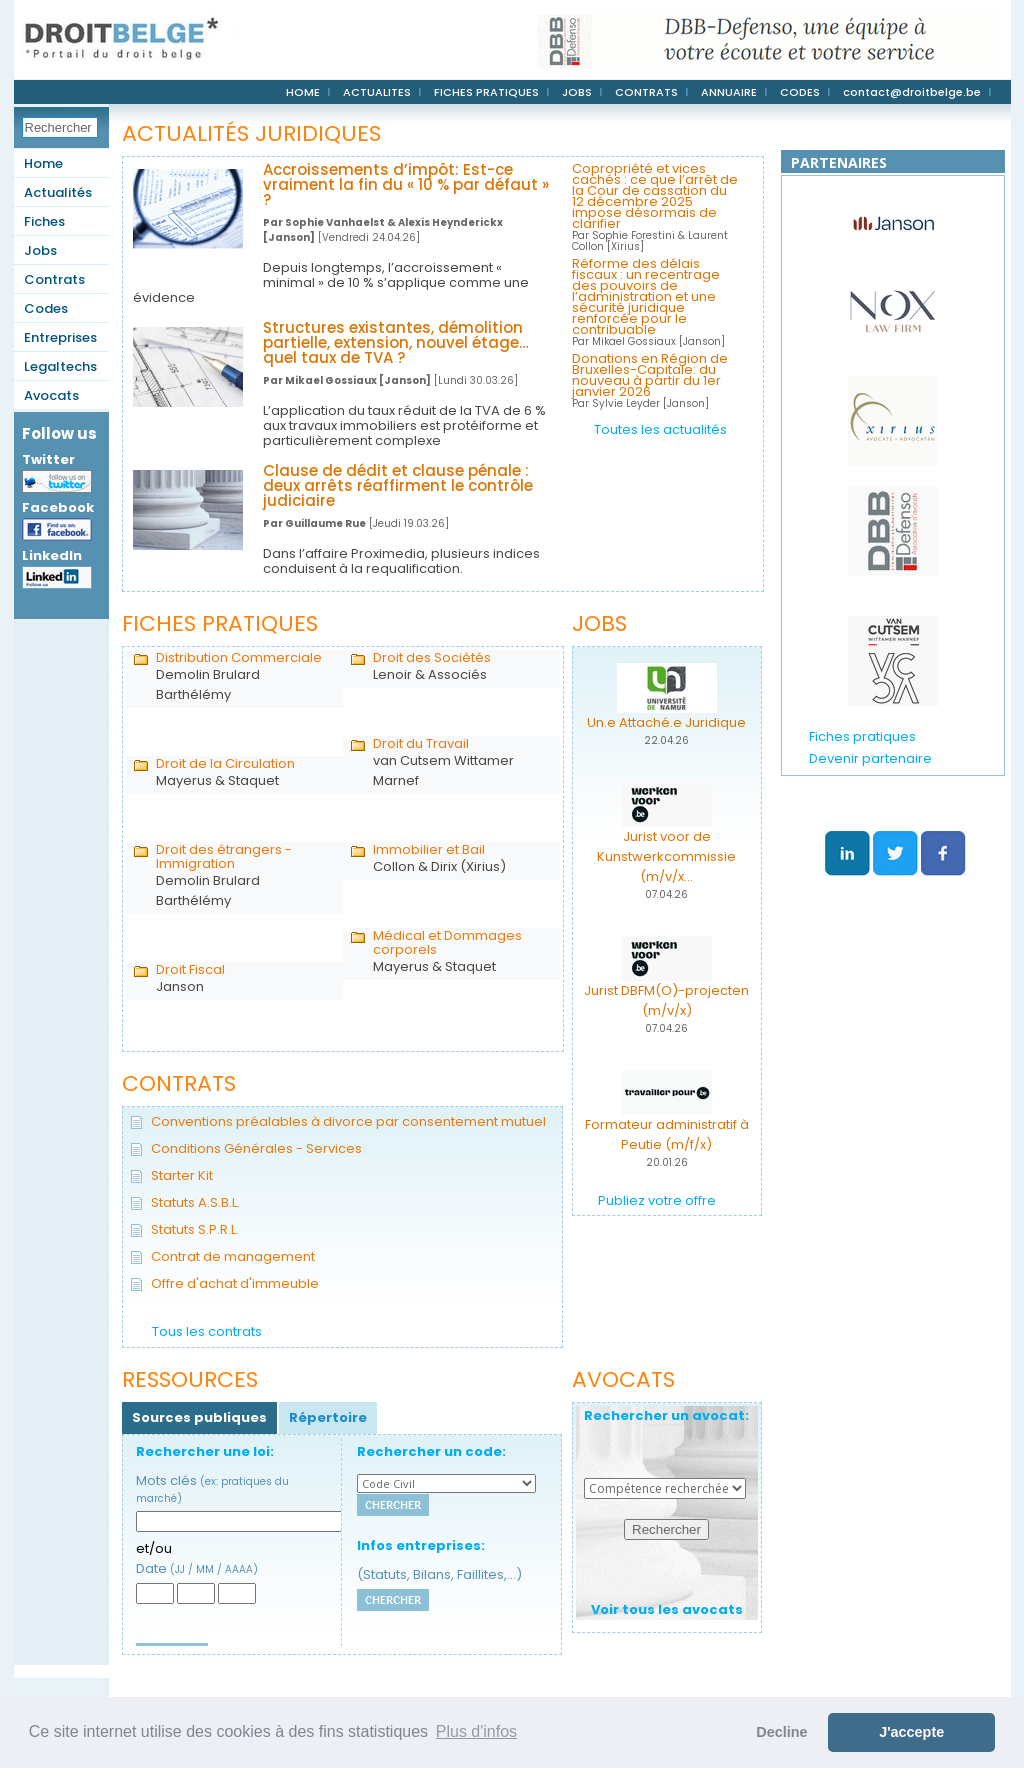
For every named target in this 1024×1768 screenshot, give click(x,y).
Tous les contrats (207, 1331)
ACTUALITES (377, 92)
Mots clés (212, 1488)
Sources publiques (199, 1417)
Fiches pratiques (862, 736)
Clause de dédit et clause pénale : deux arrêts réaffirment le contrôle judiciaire (398, 485)
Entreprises (60, 337)
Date (197, 1568)
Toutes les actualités (660, 429)
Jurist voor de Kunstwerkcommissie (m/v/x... (666, 856)
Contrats (54, 279)
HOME (303, 92)
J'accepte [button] (911, 1732)
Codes (46, 308)
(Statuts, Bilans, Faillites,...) (439, 1574)
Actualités (58, 192)
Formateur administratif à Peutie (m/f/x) (667, 1134)
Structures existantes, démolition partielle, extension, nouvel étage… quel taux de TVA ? (396, 342)
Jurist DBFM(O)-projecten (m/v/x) (666, 1000)
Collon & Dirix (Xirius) (461, 859)
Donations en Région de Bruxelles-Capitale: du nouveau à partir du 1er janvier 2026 (650, 380)
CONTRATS (646, 92)
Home (43, 163)
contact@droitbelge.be (912, 92)
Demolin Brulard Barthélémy (244, 677)
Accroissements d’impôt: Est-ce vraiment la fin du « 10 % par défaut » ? (406, 184)
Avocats (51, 395)
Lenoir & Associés (461, 667)
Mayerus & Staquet (244, 773)
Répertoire (328, 1417)
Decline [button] (781, 1732)
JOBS (577, 92)
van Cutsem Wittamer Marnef (461, 763)
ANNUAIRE (729, 92)
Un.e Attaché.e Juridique (666, 722)
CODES (800, 92)
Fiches (44, 221)
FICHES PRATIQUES (486, 92)
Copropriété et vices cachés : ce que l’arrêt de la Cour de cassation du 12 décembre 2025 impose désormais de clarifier (655, 207)
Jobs (40, 250)
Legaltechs (60, 366)
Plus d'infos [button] (476, 1731)
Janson (244, 979)
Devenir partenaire (870, 758)
